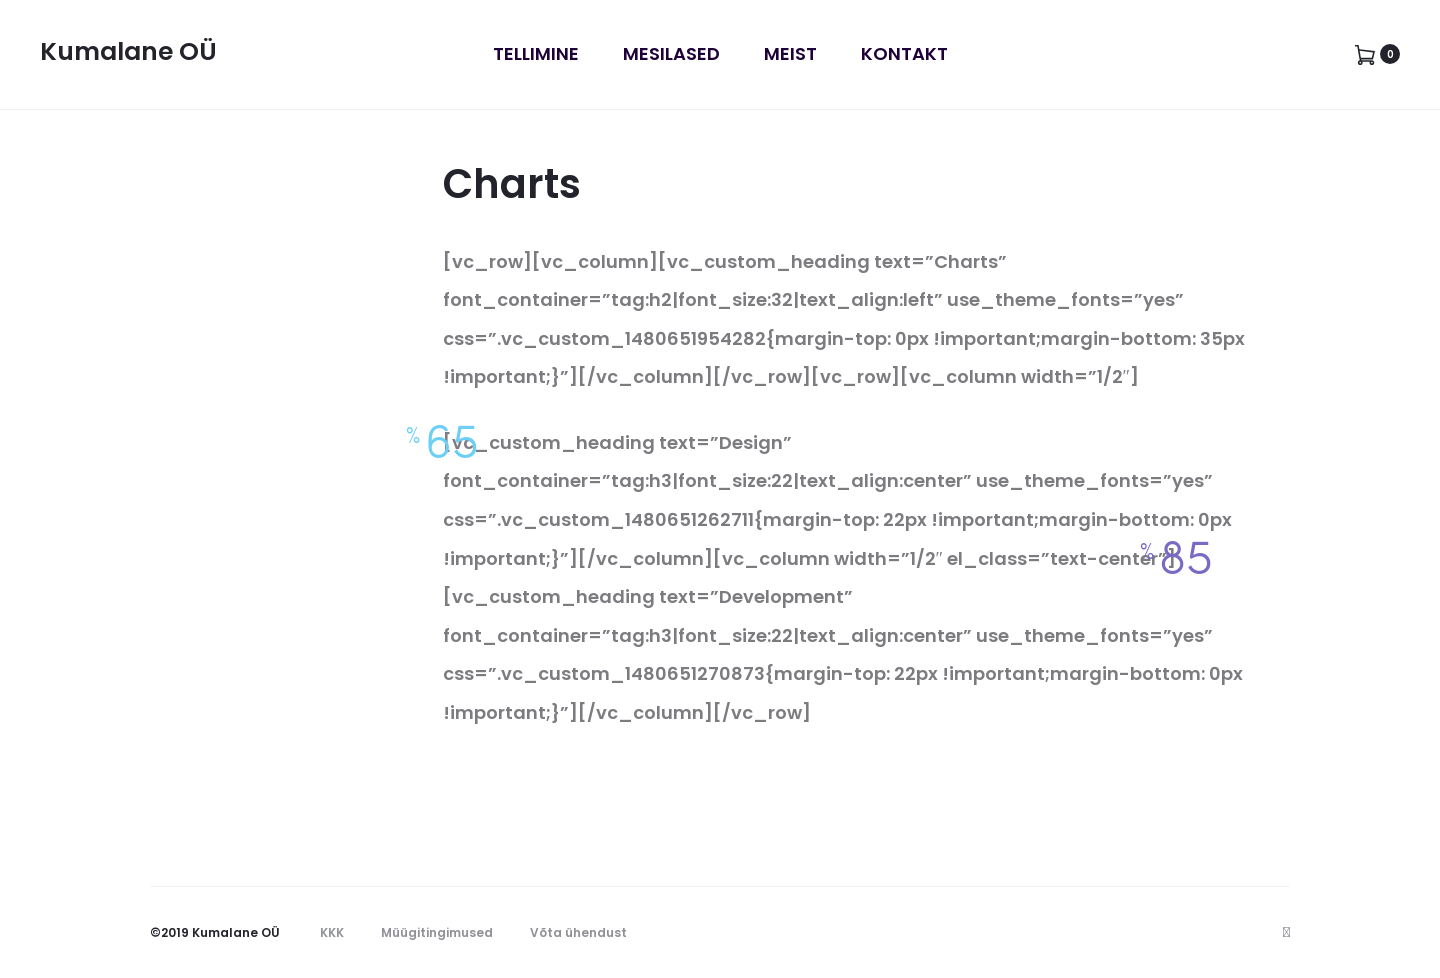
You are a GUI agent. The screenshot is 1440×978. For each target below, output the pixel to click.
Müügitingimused (437, 932)
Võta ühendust (578, 932)
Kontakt (904, 53)
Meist (790, 53)
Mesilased (671, 53)
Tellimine (536, 53)
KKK (332, 932)
